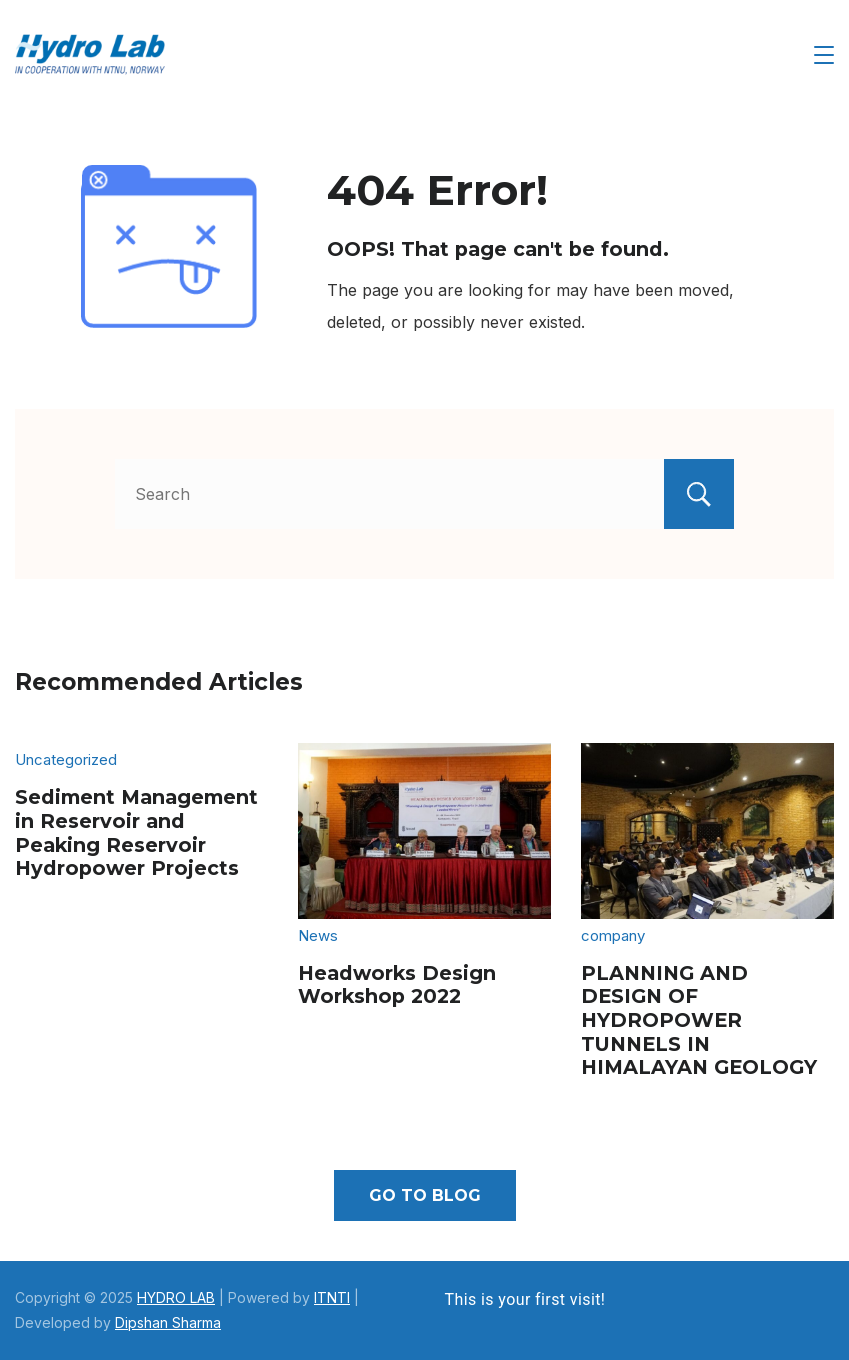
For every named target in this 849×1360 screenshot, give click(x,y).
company (613, 935)
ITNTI (332, 1297)
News (318, 935)
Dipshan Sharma (168, 1322)
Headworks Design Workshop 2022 (397, 985)
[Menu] (824, 55)
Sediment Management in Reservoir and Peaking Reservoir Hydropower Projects (136, 832)
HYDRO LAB (176, 1297)
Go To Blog (425, 1195)
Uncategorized (66, 759)
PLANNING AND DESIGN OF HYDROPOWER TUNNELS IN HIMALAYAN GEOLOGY (699, 1020)
